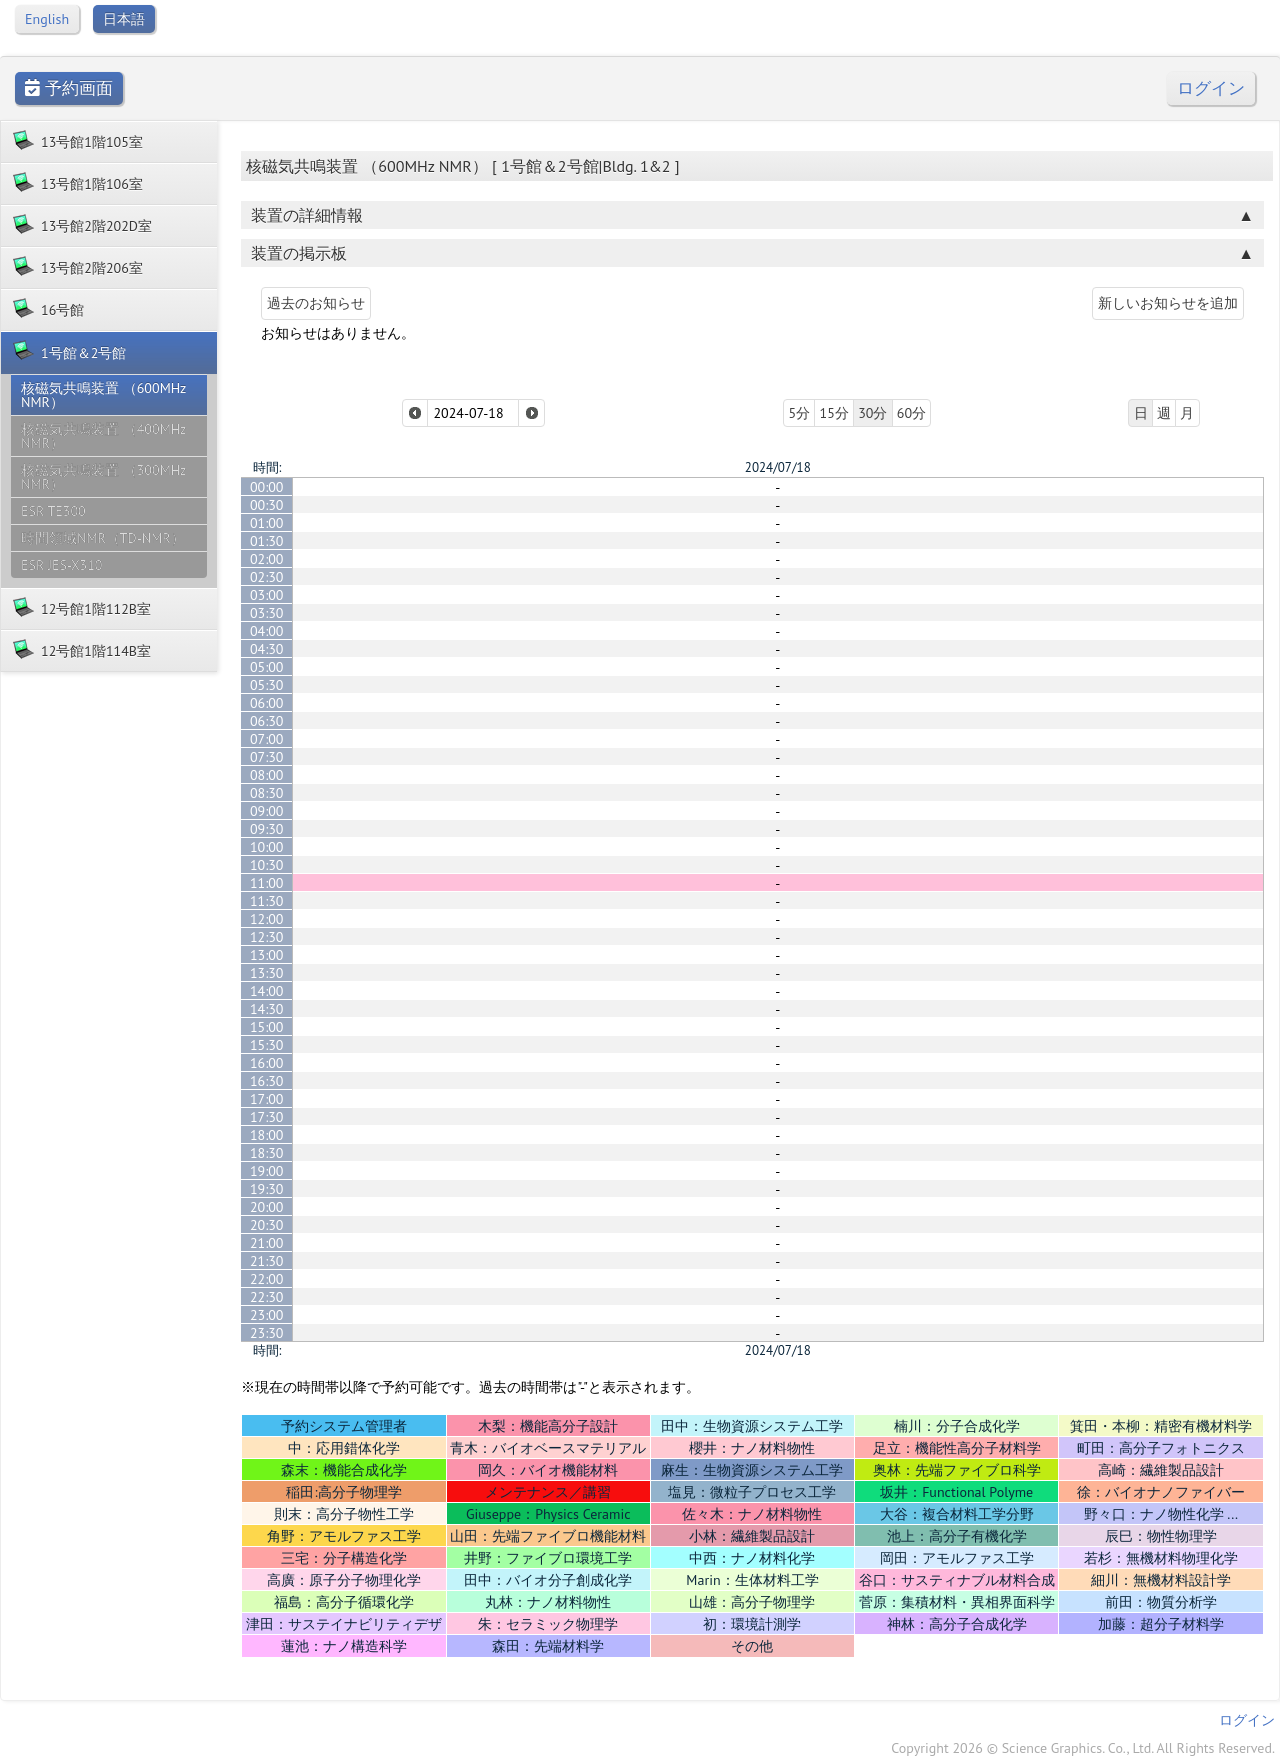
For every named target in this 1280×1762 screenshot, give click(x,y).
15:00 (267, 1027)
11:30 (267, 901)
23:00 (267, 1315)
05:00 (267, 667)
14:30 (267, 1009)
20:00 (267, 1207)
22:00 (267, 1279)
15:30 (267, 1045)
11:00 (267, 883)
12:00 (267, 919)
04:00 (267, 631)
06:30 (267, 721)
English (47, 19)
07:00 (267, 739)
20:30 (267, 1225)
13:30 (267, 973)
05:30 (267, 685)
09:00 (267, 811)
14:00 (267, 991)
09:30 (267, 829)
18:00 (267, 1135)
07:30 (267, 757)
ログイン (1211, 88)
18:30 (267, 1153)
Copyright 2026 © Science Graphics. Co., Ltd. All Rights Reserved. (1083, 1748)
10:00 (267, 847)
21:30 (267, 1261)
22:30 (267, 1297)
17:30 (267, 1117)
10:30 (267, 865)
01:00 (267, 523)
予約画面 (69, 88)
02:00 (267, 559)
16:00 (267, 1063)
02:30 (267, 577)
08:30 (267, 793)
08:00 (267, 775)
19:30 (267, 1189)
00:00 (267, 487)
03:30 (267, 613)
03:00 (267, 595)
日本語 (124, 19)
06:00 (267, 703)
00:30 (267, 505)
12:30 (267, 937)
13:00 (267, 955)
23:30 (267, 1333)
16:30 (267, 1081)
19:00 (267, 1171)
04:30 (267, 649)
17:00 (267, 1099)
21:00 (267, 1243)
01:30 (267, 541)
